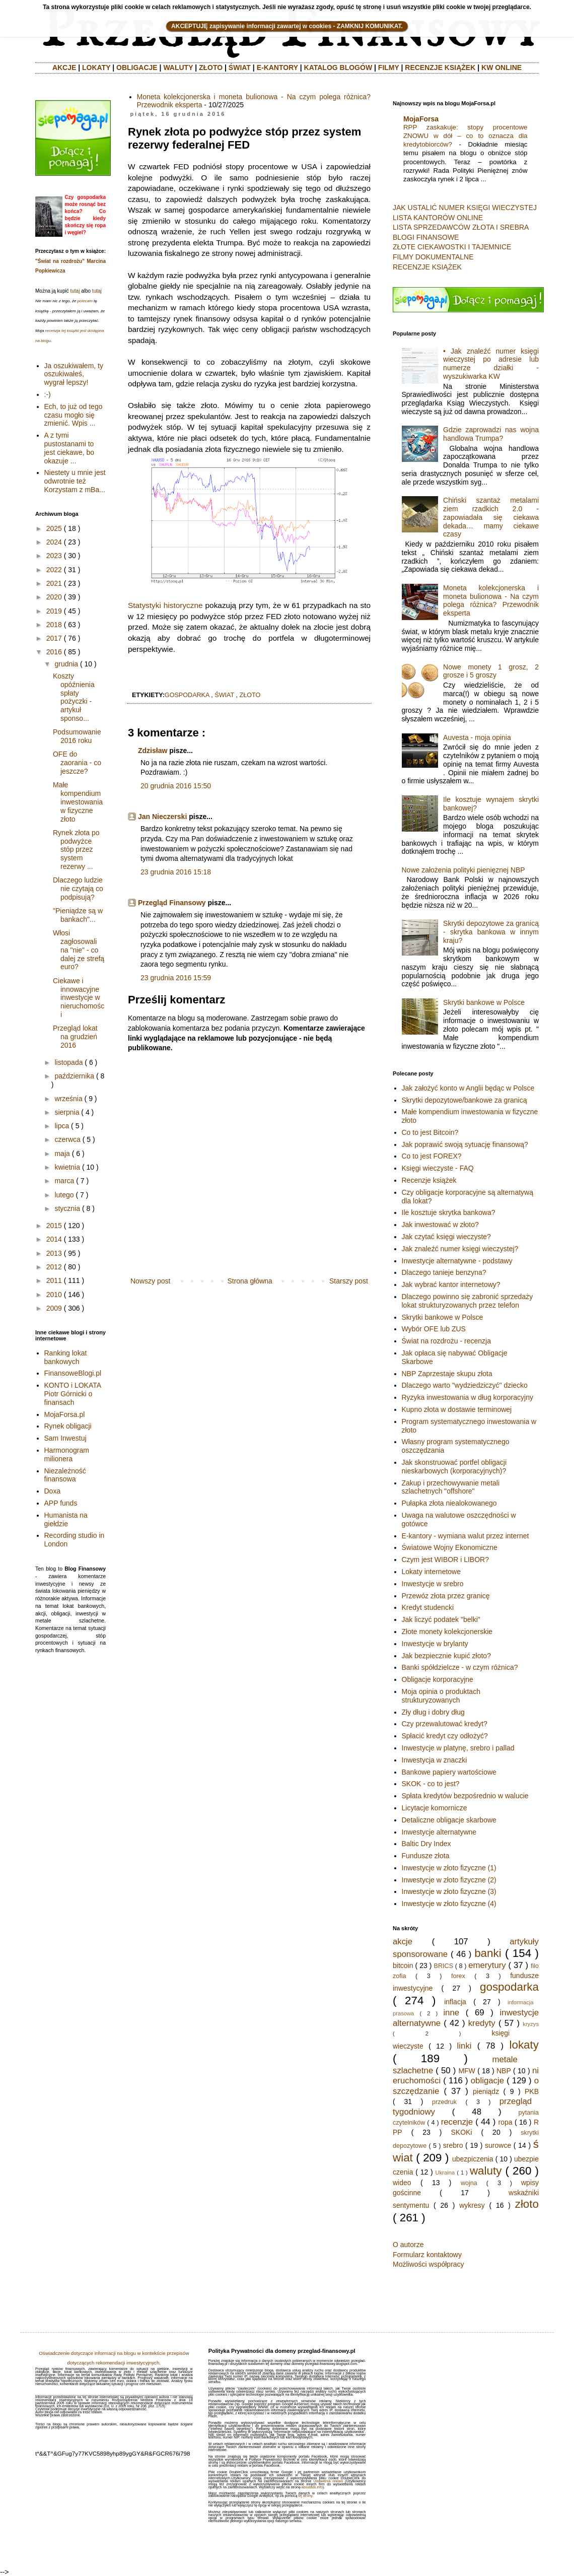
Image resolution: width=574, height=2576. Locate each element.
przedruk (444, 2102)
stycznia (67, 1208)
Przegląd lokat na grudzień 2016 (75, 1036)
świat (224, 695)
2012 (54, 1267)
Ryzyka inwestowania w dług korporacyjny (467, 1397)
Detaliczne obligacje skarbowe (449, 1820)
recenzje (457, 2122)
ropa (505, 2122)
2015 (54, 1226)
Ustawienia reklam (328, 2481)
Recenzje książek (429, 1180)
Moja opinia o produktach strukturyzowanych (441, 1695)
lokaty (524, 2045)
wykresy (472, 2205)
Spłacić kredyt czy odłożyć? (445, 1736)
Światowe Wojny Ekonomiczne (449, 1547)
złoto (249, 695)
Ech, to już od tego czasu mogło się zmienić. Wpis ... (73, 415)
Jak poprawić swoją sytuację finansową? (465, 1144)
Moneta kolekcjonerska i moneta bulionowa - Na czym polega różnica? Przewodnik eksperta (491, 600)
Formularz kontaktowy (427, 2255)
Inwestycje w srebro (433, 1584)
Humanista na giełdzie (66, 1519)
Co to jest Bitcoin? (430, 1132)
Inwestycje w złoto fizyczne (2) (449, 1880)
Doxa (52, 1491)
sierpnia (66, 1112)
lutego (64, 1195)
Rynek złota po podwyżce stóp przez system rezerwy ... (76, 849)
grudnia (66, 664)
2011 (54, 1280)
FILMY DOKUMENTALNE (433, 257)
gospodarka (187, 695)
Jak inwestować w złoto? (440, 1225)
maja (61, 1153)
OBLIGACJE (137, 67)
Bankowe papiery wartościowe (449, 1772)
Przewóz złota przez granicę (446, 1596)
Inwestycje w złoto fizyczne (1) (449, 1868)
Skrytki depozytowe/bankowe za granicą (464, 1100)
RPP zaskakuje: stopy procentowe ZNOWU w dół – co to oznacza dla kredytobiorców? (465, 136)
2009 (54, 1308)
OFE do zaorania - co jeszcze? (77, 762)
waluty (485, 2170)
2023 (54, 556)
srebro (453, 2145)
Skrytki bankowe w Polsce (484, 1002)
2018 (54, 625)
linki (464, 2046)
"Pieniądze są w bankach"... (78, 915)
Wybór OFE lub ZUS (434, 1329)
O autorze (408, 2245)
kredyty (481, 2023)
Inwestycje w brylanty (435, 1644)
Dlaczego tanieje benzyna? (444, 1272)
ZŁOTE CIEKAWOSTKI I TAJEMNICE (452, 247)
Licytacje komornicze (434, 1808)
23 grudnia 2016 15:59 (175, 978)
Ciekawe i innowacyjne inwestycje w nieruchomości (78, 998)
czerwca (67, 1139)
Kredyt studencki (428, 1607)
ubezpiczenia (472, 2159)
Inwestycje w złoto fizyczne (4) (449, 1904)
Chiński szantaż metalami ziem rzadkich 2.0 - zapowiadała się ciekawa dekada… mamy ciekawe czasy (491, 517)
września (68, 1099)
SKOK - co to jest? (431, 1784)
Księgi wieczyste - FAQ (438, 1168)
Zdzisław (152, 751)
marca (64, 1181)
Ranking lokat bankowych (65, 1357)
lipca (61, 1126)
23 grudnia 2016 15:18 (175, 872)
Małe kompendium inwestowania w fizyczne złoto (78, 802)
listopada (68, 1062)
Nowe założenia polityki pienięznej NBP (463, 870)
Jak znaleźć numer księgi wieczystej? (460, 1249)
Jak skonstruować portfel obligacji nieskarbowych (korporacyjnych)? (454, 1466)
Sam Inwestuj (65, 1438)
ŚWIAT (240, 67)
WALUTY (178, 67)
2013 (54, 1253)
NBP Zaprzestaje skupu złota (447, 1374)
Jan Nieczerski (162, 816)
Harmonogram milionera (66, 1454)
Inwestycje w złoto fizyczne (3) (449, 1891)
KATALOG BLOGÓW (338, 67)
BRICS (444, 1966)
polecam (85, 301)
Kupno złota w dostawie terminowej (457, 1409)
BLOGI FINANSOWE (426, 237)
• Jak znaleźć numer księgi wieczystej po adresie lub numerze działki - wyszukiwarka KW (491, 363)
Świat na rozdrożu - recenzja (446, 1341)
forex (458, 1976)
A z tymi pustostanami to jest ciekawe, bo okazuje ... (69, 447)
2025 (54, 528)
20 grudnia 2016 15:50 (175, 786)
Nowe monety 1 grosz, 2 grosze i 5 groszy (491, 671)
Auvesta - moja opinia (477, 737)
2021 (54, 583)
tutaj (75, 291)
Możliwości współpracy (428, 2264)
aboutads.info (312, 2487)
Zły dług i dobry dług (433, 1712)
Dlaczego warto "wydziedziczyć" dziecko (465, 1385)
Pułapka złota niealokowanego (449, 1503)
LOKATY (96, 67)
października (74, 1076)
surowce (498, 2145)
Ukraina (445, 2173)
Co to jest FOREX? (432, 1156)
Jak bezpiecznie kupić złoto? (446, 1656)
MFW (466, 2071)
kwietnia (67, 1167)
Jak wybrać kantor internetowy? (451, 1284)
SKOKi (461, 2132)
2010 (54, 1295)
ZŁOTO (211, 67)
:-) (47, 394)
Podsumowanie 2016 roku (77, 736)
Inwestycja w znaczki (434, 1760)
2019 (54, 611)
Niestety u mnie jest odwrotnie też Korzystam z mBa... (75, 481)
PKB (532, 2091)
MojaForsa (421, 119)
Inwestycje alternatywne (439, 1832)
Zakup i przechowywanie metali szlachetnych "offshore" (451, 1487)
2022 (54, 570)
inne (451, 2012)
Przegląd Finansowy (172, 903)
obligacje (487, 2080)
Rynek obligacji (68, 1426)
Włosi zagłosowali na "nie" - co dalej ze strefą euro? (78, 950)
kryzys (531, 2024)
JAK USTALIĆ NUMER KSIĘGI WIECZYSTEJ (465, 208)
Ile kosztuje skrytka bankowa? (448, 1212)
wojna (469, 2183)
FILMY (388, 67)
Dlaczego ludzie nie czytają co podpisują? (78, 888)
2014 (54, 1239)
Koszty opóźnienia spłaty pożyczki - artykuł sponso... (74, 697)
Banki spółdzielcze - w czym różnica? (460, 1667)
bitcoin (403, 1965)
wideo (402, 2183)
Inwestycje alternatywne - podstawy (457, 1261)
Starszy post (348, 1281)
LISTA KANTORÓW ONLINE (438, 218)
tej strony (305, 2495)
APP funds (61, 1503)
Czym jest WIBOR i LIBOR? (445, 1559)
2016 (54, 652)
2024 (54, 542)
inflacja (455, 2002)
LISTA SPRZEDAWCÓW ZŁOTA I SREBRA (461, 227)
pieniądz (486, 2091)
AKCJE (64, 67)
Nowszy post (150, 1281)
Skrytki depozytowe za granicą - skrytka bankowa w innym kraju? (491, 931)
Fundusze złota (426, 1856)
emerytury (487, 1965)
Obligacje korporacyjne (437, 1679)
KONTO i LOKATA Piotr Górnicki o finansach (72, 1393)
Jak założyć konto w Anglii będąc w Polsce (468, 1088)
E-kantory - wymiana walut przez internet (465, 1536)
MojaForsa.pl (64, 1414)
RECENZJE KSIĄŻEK (440, 67)
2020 (54, 597)
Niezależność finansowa (65, 1475)
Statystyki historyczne (165, 605)
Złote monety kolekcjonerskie (447, 1632)
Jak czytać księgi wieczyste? (446, 1237)
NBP (503, 2071)
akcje (402, 1941)
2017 (54, 638)
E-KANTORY (277, 67)
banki (487, 1953)
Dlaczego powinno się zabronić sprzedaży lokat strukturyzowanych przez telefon (467, 1301)
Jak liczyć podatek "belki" (441, 1619)
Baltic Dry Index (426, 1844)
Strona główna (249, 1281)
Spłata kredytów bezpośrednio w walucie (465, 1796)
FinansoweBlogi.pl (73, 1373)
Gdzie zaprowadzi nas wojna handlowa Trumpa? (491, 434)
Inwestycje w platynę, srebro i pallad (458, 1748)
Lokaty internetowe (431, 1572)
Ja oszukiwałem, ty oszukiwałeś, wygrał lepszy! (73, 374)
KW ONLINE (501, 67)
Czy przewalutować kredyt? (444, 1724)
